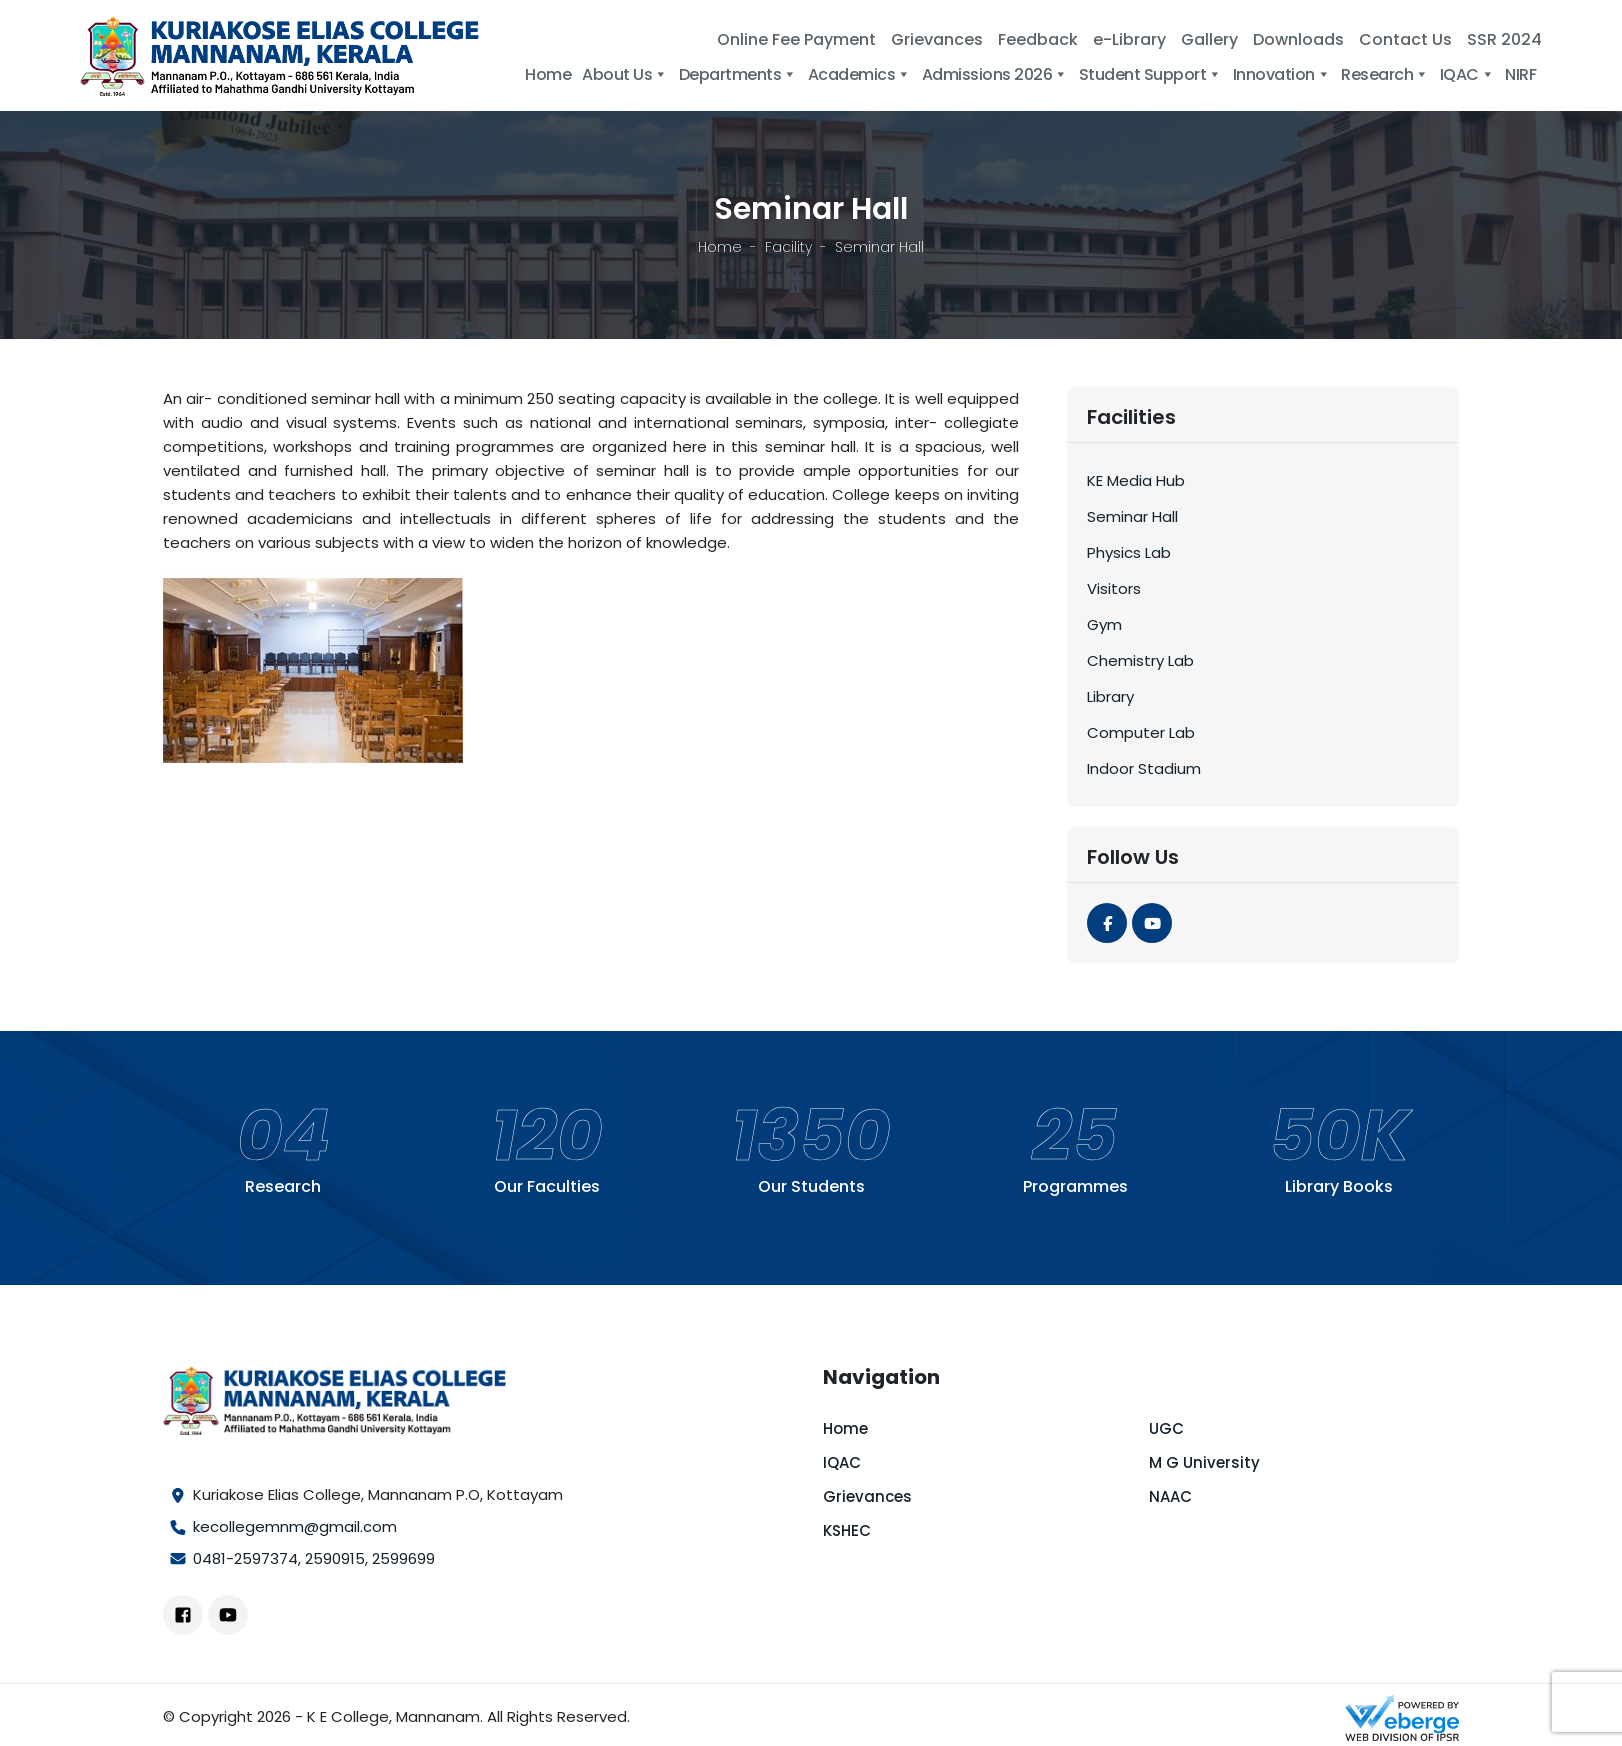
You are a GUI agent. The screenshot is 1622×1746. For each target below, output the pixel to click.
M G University (1204, 1462)
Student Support (1150, 74)
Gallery (1209, 39)
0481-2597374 (245, 1558)
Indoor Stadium (1144, 768)
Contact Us (1405, 39)
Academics (859, 74)
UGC (1166, 1428)
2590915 (335, 1558)
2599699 (403, 1558)
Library (1110, 696)
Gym (1104, 624)
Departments (738, 74)
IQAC (1467, 74)
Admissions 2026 (995, 74)
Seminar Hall (1132, 516)
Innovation (1282, 74)
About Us (625, 74)
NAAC (1170, 1496)
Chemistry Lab (1140, 660)
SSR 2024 (1504, 39)
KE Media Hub (1136, 480)
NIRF (1520, 74)
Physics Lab (1129, 552)
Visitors (1114, 588)
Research (1385, 74)
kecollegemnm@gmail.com (295, 1526)
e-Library (1129, 39)
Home (548, 74)
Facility (788, 247)
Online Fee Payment (796, 39)
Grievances (937, 39)
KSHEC (847, 1530)
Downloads (1298, 39)
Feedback (1038, 39)
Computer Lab (1141, 732)
